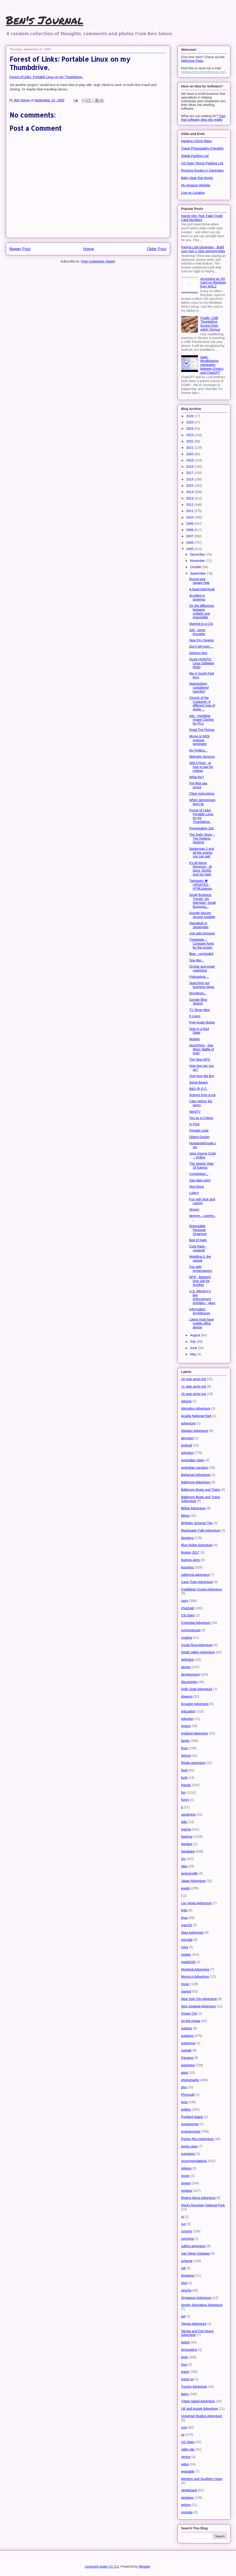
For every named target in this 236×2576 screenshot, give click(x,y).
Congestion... (198, 1174)
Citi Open (188, 1615)
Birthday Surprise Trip (197, 1523)
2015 (190, 485)
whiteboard (189, 2490)
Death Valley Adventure (198, 1652)
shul (184, 2283)
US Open (188, 2442)
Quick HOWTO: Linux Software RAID (201, 663)
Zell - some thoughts (197, 632)
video (185, 2464)
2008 (190, 530)
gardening (188, 1814)
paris (184, 2072)
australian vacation (194, 1467)
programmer (190, 2124)
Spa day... (196, 960)
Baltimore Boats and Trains (200, 1489)
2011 (190, 511)
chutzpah (187, 1608)
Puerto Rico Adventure (197, 2139)
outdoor (186, 2028)
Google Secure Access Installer (202, 915)
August (195, 1335)
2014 (190, 492)
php (184, 2087)
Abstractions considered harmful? (199, 687)
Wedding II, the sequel (200, 1258)
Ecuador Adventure (195, 1704)
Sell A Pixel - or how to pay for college (201, 767)
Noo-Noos (196, 1186)
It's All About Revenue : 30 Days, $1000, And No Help (200, 868)
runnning (187, 2238)
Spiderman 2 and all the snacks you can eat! (201, 852)
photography (190, 2080)
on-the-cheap (190, 2021)
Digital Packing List (195, 156)
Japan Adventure (193, 1881)
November (198, 561)
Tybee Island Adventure (198, 2401)
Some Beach (198, 1082)
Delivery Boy (198, 653)
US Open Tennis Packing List (202, 163)
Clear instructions (201, 793)
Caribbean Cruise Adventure (201, 1589)
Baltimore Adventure (195, 1482)
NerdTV (194, 1112)
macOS (186, 1925)
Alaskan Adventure (194, 1431)
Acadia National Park (196, 1416)
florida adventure (193, 1763)
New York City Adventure (199, 1999)
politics (186, 2109)
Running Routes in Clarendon (202, 170)
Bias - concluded (201, 954)
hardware (188, 1851)
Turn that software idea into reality (203, 118)
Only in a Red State (199, 1031)
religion (186, 2168)
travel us (187, 2379)
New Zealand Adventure (198, 2006)
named (186, 1991)
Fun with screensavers (200, 1269)
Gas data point (199, 1180)
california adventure (195, 1575)
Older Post (156, 249)
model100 (188, 1962)
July (193, 1341)
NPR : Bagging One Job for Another (200, 1281)
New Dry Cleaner (201, 640)
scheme (187, 2261)
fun (183, 1792)
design (186, 1667)
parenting (188, 2065)
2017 (190, 473)
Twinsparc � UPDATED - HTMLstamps (200, 884)
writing (186, 2505)
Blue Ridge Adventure (197, 1545)
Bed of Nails (198, 1240)
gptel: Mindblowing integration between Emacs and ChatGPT (211, 364)
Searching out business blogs (201, 985)
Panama (187, 2058)
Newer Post (20, 249)
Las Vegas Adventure (196, 1903)
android (186, 1445)
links (184, 1910)
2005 (190, 549)
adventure (188, 1423)
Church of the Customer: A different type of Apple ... (202, 703)
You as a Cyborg (201, 1118)
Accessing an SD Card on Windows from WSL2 (213, 282)
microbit (187, 1940)
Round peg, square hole (199, 581)
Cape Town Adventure (197, 1582)
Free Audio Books (202, 1022)
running (186, 2231)
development (190, 1674)
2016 (190, 479)
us (183, 2434)
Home (88, 249)
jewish (185, 1888)
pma (184, 2102)
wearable (187, 2471)
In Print (194, 1124)
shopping (187, 2275)
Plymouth (188, 2094)
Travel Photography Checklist (202, 148)
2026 (190, 416)
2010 (190, 517)
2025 (190, 422)
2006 (190, 542)
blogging (187, 1538)
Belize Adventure (193, 1508)
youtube (187, 2512)
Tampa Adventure (194, 2324)
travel (185, 2372)
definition (187, 1659)
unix (184, 2427)
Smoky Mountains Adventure (202, 2305)
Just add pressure (202, 933)
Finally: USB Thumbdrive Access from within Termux (210, 323)
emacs (186, 1726)
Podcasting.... (199, 977)
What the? (196, 777)
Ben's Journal (45, 20)
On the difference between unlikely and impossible (201, 611)
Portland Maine (192, 2117)
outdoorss (188, 2043)
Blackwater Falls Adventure (200, 1530)
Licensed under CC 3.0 (102, 2566)
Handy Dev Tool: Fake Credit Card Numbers (202, 218)
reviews (186, 2190)
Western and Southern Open (202, 2479)
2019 (190, 460)
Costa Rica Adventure (197, 1645)
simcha (186, 2290)
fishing (186, 1755)
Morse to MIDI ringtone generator (199, 740)
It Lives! (194, 1016)
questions (188, 2154)
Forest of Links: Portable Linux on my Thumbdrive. (46, 77)
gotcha (186, 1829)
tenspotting (189, 2350)
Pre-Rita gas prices (198, 785)
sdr (183, 2268)
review (186, 2183)
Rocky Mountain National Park (203, 2205)
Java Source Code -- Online (202, 1155)
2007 (190, 536)
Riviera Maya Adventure (198, 2198)
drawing (187, 1696)
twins (185, 2394)
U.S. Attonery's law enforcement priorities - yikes (202, 1297)
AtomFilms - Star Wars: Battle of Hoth (201, 1049)
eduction (187, 1719)
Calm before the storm (200, 1103)
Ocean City (189, 2013)
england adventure (194, 1733)
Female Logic (199, 1130)
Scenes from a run (202, 1095)
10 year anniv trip (193, 1379)
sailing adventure (193, 2246)
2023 (190, 435)
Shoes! (194, 1209)
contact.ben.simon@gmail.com (203, 72)
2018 (190, 466)
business (187, 1567)
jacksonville (189, 1873)
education (188, 1711)
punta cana (189, 2146)
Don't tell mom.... (201, 646)
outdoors (187, 2036)
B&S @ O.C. (198, 1089)
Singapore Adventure (196, 2298)
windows (187, 2497)
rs (182, 2216)
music (185, 1984)
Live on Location (193, 193)
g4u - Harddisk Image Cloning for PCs (201, 720)
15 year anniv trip (193, 1394)
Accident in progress (197, 597)
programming (190, 2131)
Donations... (198, 993)
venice (186, 2457)
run (183, 2224)
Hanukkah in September (198, 925)
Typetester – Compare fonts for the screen (201, 943)
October (196, 567)
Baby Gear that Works (197, 178)
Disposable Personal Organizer (198, 1230)
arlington (187, 1453)
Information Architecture (199, 1311)
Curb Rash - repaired (198, 1248)
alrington (187, 1438)
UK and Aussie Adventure (199, 2408)
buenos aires (190, 1560)
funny (185, 1800)
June (194, 1348)
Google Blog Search (198, 1001)
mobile (186, 1954)
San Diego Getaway (195, 2253)
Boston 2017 (190, 1552)
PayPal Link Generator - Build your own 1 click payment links (203, 249)
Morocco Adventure (195, 1976)
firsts (184, 1748)
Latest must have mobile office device (201, 1323)
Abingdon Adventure (195, 1408)
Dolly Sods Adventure (196, 1689)
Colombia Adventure (195, 1623)
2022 (190, 441)
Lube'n (194, 1193)
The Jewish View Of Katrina (201, 1165)
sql (183, 2316)
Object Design (199, 1137)
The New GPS (199, 1059)
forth (184, 1777)
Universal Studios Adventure (201, 2416)
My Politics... (198, 750)
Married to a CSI (201, 624)
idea (184, 1866)
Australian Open (192, 1460)
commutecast (190, 1630)
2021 (190, 447)
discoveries (189, 1682)
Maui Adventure (192, 1932)
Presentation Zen (201, 828)
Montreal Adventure (195, 1969)
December (198, 554)
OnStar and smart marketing (202, 968)
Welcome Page (192, 61)
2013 (190, 498)
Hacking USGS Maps (196, 141)
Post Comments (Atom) (98, 261)
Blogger (144, 2566)
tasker (185, 2342)
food (184, 1770)
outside (186, 2050)
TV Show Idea (199, 1010)
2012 (190, 504)
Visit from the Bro (201, 1076)
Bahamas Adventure (195, 1475)
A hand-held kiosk (202, 589)
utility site (188, 2449)
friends (186, 1785)
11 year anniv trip (193, 1386)
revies (185, 2176)
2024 (190, 428)
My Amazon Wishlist (195, 185)
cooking (186, 1637)
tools (184, 2357)
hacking (186, 1836)
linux (184, 1918)
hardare (186, 1844)
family (185, 1741)
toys (184, 2364)
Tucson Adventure (194, 2386)
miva (184, 1947)
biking (185, 1515)
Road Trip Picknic (201, 730)
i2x (183, 1859)
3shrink (186, 1401)
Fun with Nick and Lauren (202, 1201)
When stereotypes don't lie (202, 802)
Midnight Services (202, 756)
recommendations (194, 2161)
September (198, 573)
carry (184, 1601)
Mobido (194, 1039)
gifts (184, 1822)
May (193, 1354)
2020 (190, 454)
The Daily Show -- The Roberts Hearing (202, 838)
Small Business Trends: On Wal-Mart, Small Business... (202, 900)
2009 (190, 523)
